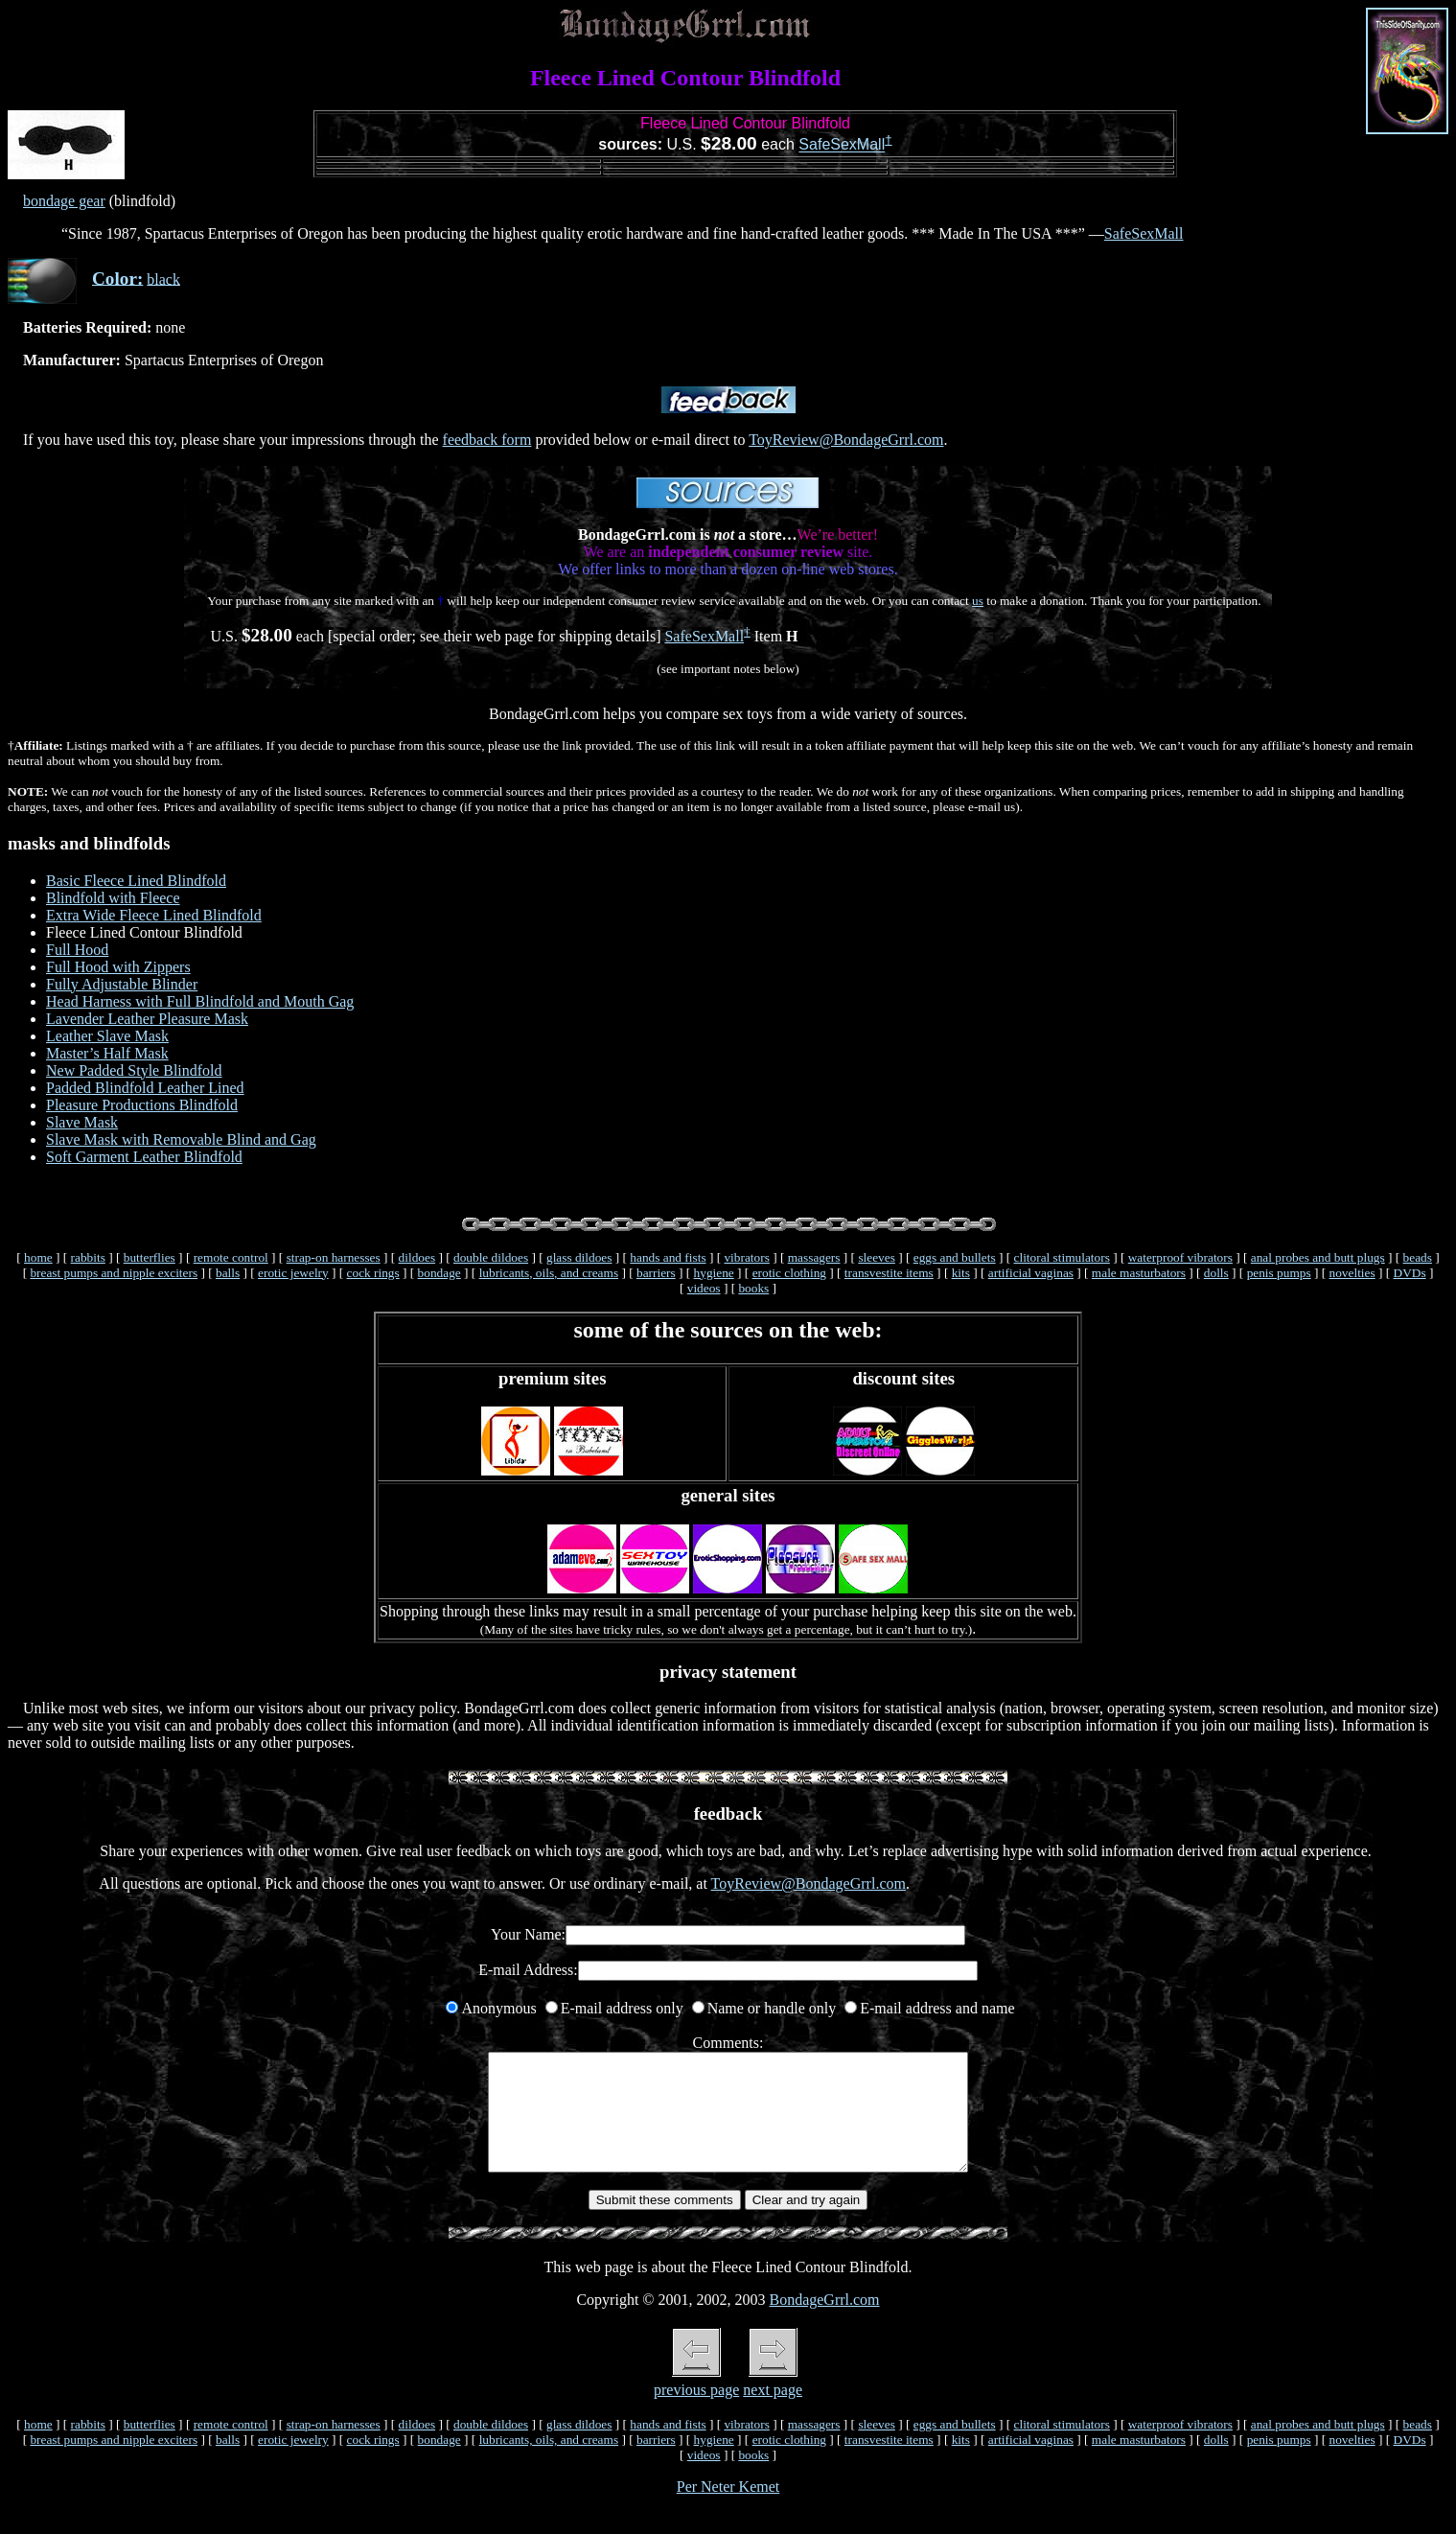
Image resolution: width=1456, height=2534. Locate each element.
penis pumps (1279, 1273)
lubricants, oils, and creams (548, 1273)
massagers (814, 1257)
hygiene (714, 1273)
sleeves (876, 1257)
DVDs (1410, 1273)
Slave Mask (82, 1122)
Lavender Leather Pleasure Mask (147, 1019)
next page (772, 2413)
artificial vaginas (1031, 1273)
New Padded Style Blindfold (134, 1070)
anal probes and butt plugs (1318, 1257)
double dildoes (490, 1257)
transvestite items (889, 1273)
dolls (1216, 1273)
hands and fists (667, 1257)
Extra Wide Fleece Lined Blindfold (154, 915)
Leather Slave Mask (107, 1036)
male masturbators (1139, 1273)
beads (1417, 1257)
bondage (439, 1273)
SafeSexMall (841, 145)
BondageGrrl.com (824, 2322)
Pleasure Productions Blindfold (142, 1105)
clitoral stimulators (1062, 1257)
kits (961, 1273)
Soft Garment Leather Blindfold (144, 1157)
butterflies (149, 1257)
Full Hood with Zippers (118, 967)
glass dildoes (579, 1257)
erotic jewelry (293, 1273)
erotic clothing (789, 1273)
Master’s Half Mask (107, 1053)
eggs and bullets (954, 1257)
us (977, 600)
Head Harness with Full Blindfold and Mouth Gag (200, 1001)
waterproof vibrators (1180, 1257)
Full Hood (77, 950)
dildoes (417, 1257)
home (38, 1257)
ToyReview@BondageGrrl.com (846, 439)
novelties (1352, 1273)
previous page (696, 2413)
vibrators (746, 1257)
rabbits (88, 1257)
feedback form (487, 439)
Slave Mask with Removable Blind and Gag (181, 1139)
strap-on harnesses (334, 1257)
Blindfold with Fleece (113, 898)
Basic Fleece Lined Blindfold (136, 880)
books (753, 1288)
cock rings (373, 1273)
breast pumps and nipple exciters (113, 1273)
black (163, 278)
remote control (231, 1257)
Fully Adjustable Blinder (121, 984)
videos (704, 1288)
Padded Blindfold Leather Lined (145, 1088)
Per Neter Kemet (728, 2509)
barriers (656, 1273)
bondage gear (64, 201)
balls (228, 1273)
